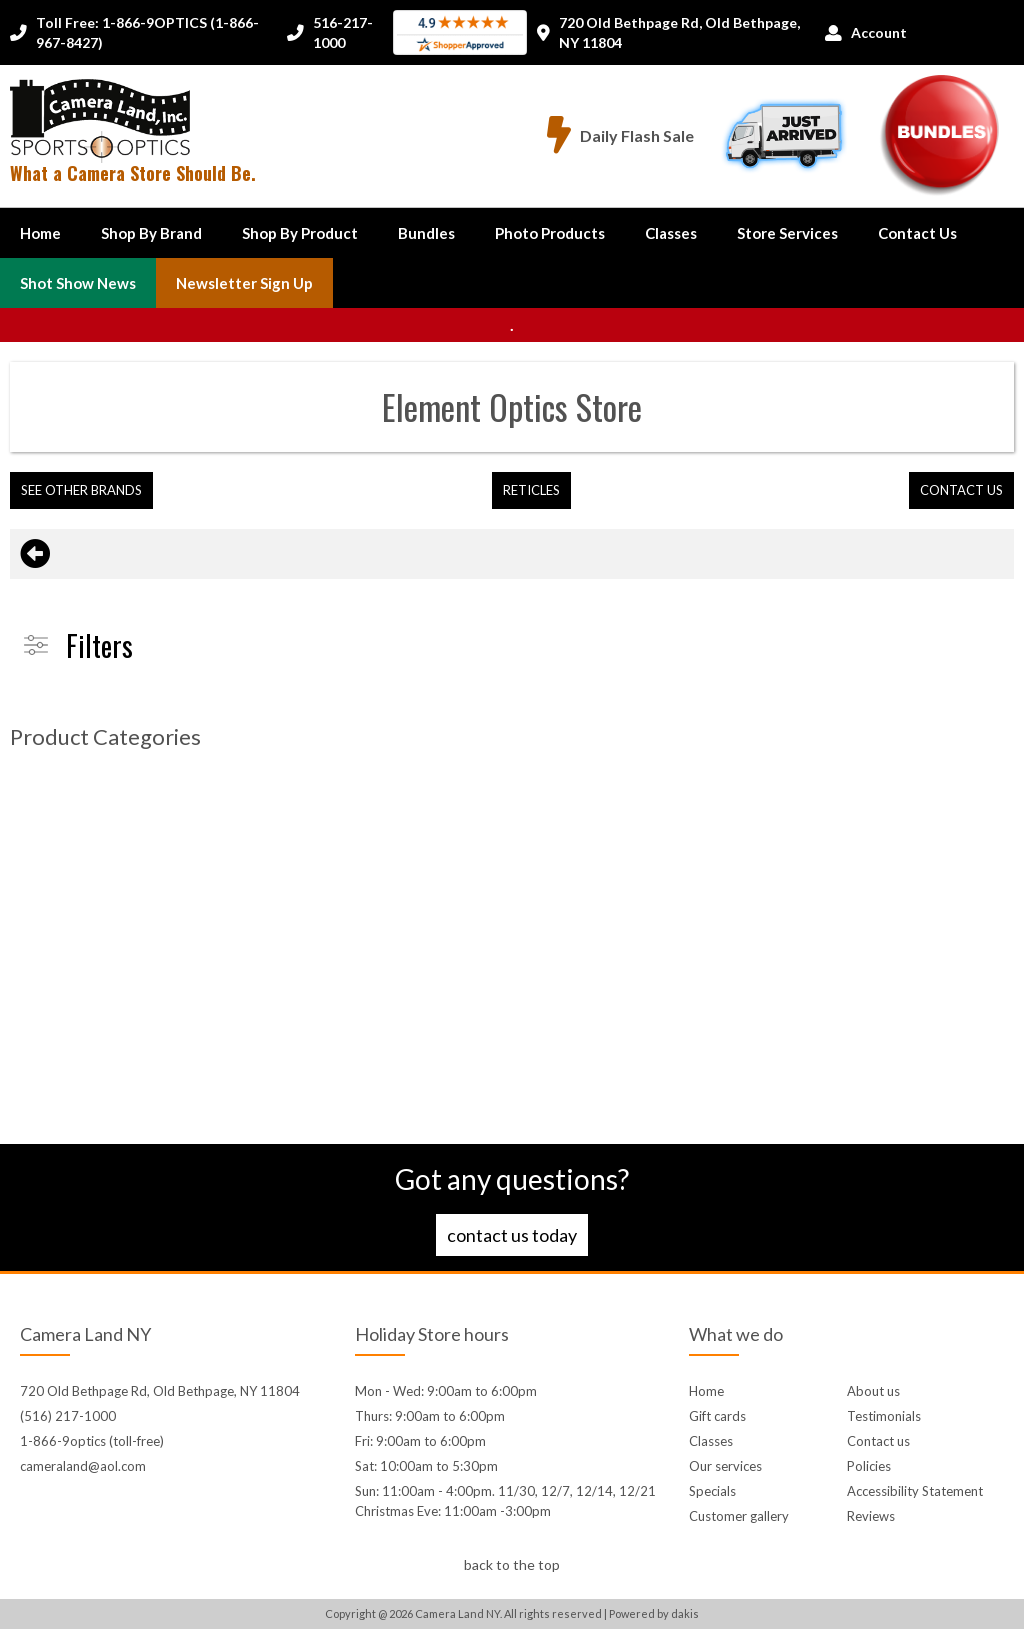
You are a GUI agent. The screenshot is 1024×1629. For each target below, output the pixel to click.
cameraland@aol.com (83, 1466)
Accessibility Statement (915, 1491)
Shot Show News (78, 283)
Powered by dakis (654, 1613)
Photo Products (550, 233)
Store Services (787, 233)
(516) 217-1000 (68, 1416)
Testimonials (884, 1416)
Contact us (878, 1441)
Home (40, 233)
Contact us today (512, 1235)
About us (873, 1391)
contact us (961, 490)
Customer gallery (739, 1516)
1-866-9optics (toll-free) (92, 1441)
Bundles (426, 233)
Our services (725, 1466)
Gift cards (717, 1416)
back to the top (512, 1564)
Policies (869, 1466)
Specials (712, 1491)
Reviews (871, 1516)
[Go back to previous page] (35, 554)
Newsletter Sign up (244, 283)
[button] (151, 233)
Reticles (531, 490)
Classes (671, 233)
